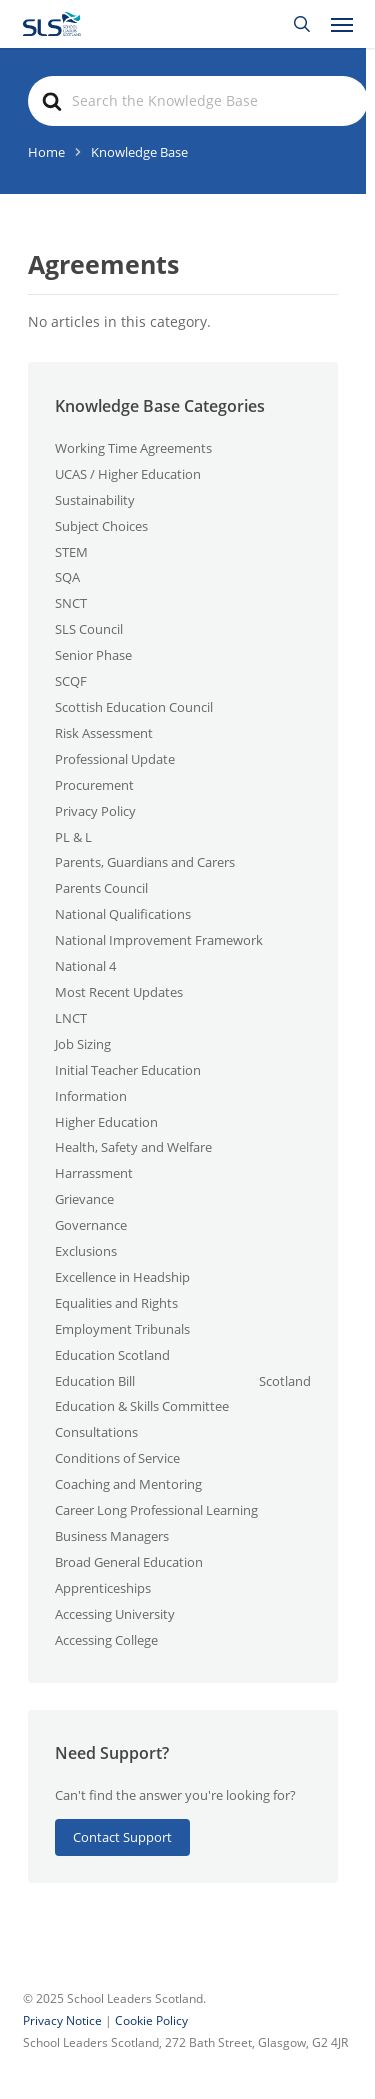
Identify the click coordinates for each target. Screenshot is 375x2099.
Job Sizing (83, 1044)
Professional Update (115, 759)
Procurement (94, 785)
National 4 (85, 966)
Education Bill (95, 1381)
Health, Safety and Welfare (133, 1147)
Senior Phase (93, 655)
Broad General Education (129, 1562)
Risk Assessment (104, 733)
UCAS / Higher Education (128, 474)
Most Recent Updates (119, 992)
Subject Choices (101, 526)
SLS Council (89, 629)
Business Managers (112, 1536)
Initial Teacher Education (128, 1070)
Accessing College (106, 1640)
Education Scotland (112, 1355)
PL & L (73, 837)
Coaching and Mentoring (128, 1484)
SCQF (71, 681)
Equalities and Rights (116, 1303)
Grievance (84, 1199)
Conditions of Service (117, 1458)
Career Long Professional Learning (156, 1510)
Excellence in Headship (122, 1277)
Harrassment (94, 1173)
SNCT (71, 603)
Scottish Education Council (134, 707)
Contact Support (122, 1837)
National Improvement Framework (159, 940)
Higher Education (106, 1122)
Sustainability (95, 500)
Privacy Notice (64, 2020)
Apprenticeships (103, 1588)
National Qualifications (123, 914)
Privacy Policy (95, 811)
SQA (67, 577)
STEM (71, 552)
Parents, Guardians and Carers (145, 862)
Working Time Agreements (133, 448)
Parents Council (101, 888)
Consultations (96, 1432)
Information (91, 1096)
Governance (91, 1225)
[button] (342, 24)
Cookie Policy (151, 2020)
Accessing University (115, 1614)
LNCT (71, 1018)
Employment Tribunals (122, 1329)
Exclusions (86, 1251)
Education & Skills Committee (142, 1406)
